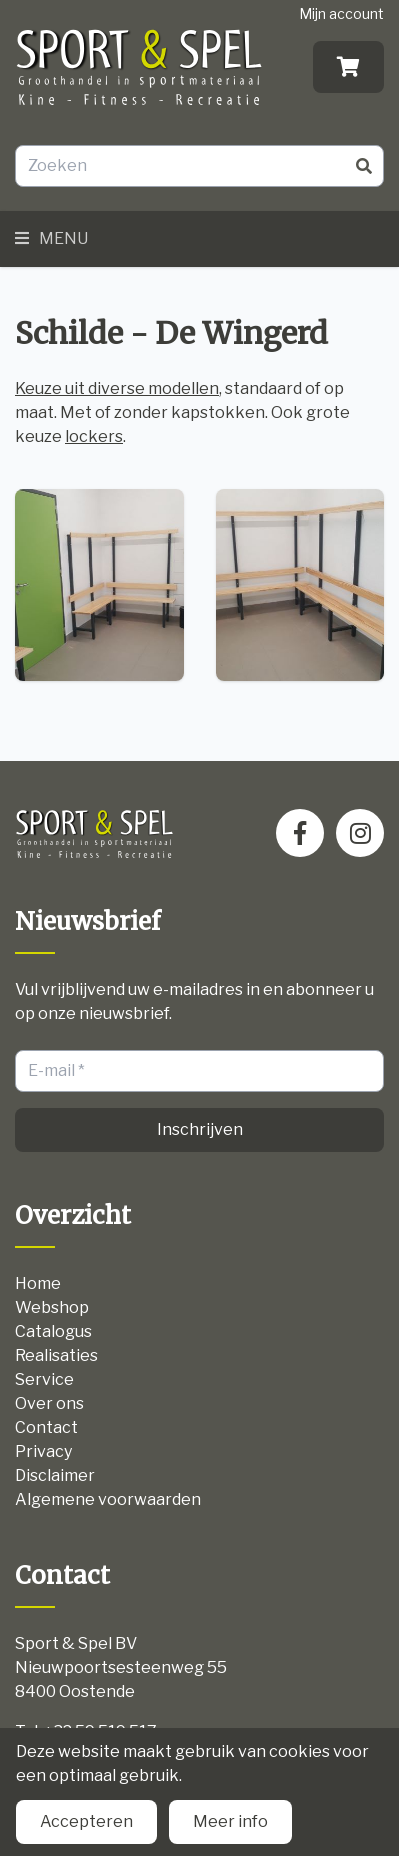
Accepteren (86, 1821)
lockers (94, 436)
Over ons (49, 1403)
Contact (46, 1427)
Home (38, 1283)
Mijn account (341, 13)
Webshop (52, 1307)
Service (44, 1379)
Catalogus (53, 1331)
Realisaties (56, 1355)
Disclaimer (55, 1475)
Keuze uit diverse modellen (117, 388)
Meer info (230, 1821)
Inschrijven (200, 1129)
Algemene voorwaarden (108, 1499)
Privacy (43, 1451)
